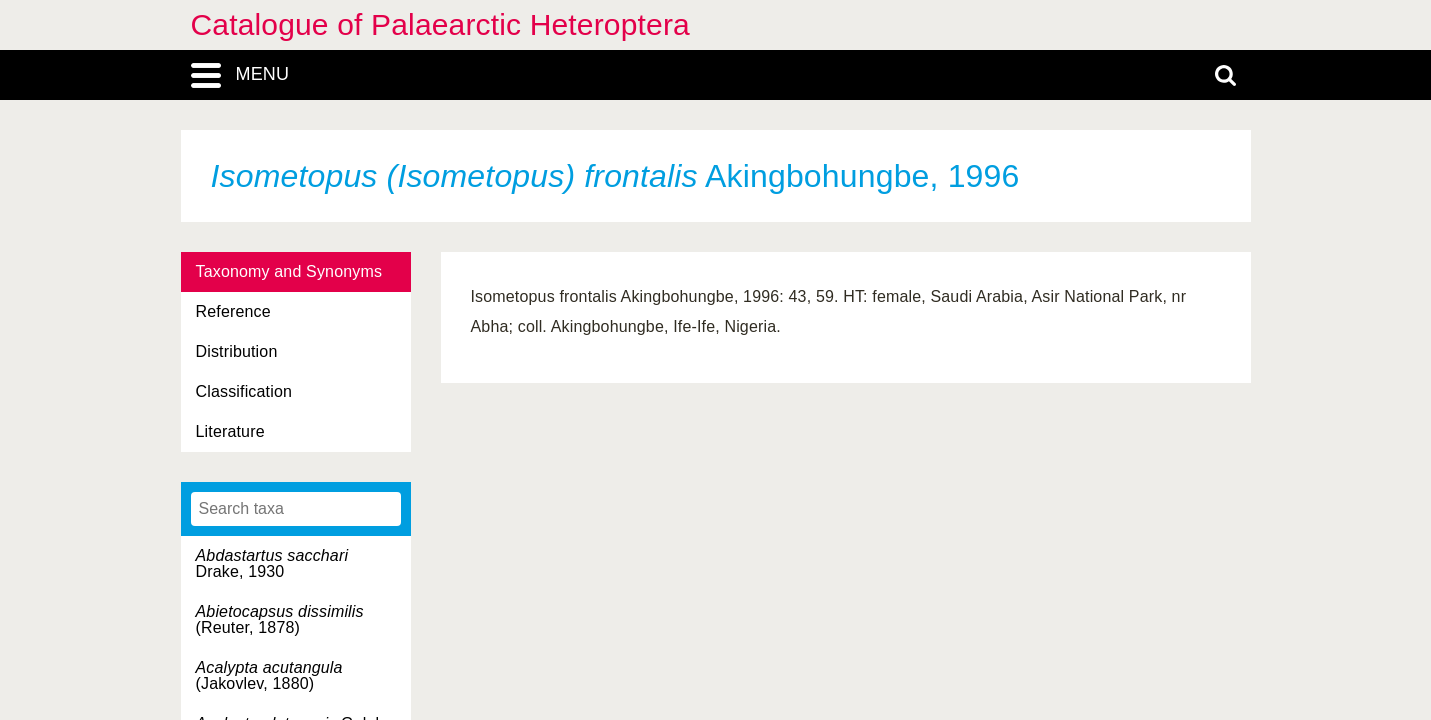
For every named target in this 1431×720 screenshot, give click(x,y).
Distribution (237, 351)
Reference (233, 311)
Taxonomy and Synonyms (289, 271)
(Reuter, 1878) (280, 619)
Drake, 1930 (272, 563)
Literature (230, 431)
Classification (244, 391)
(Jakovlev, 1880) (269, 675)
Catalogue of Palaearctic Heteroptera (440, 24)
